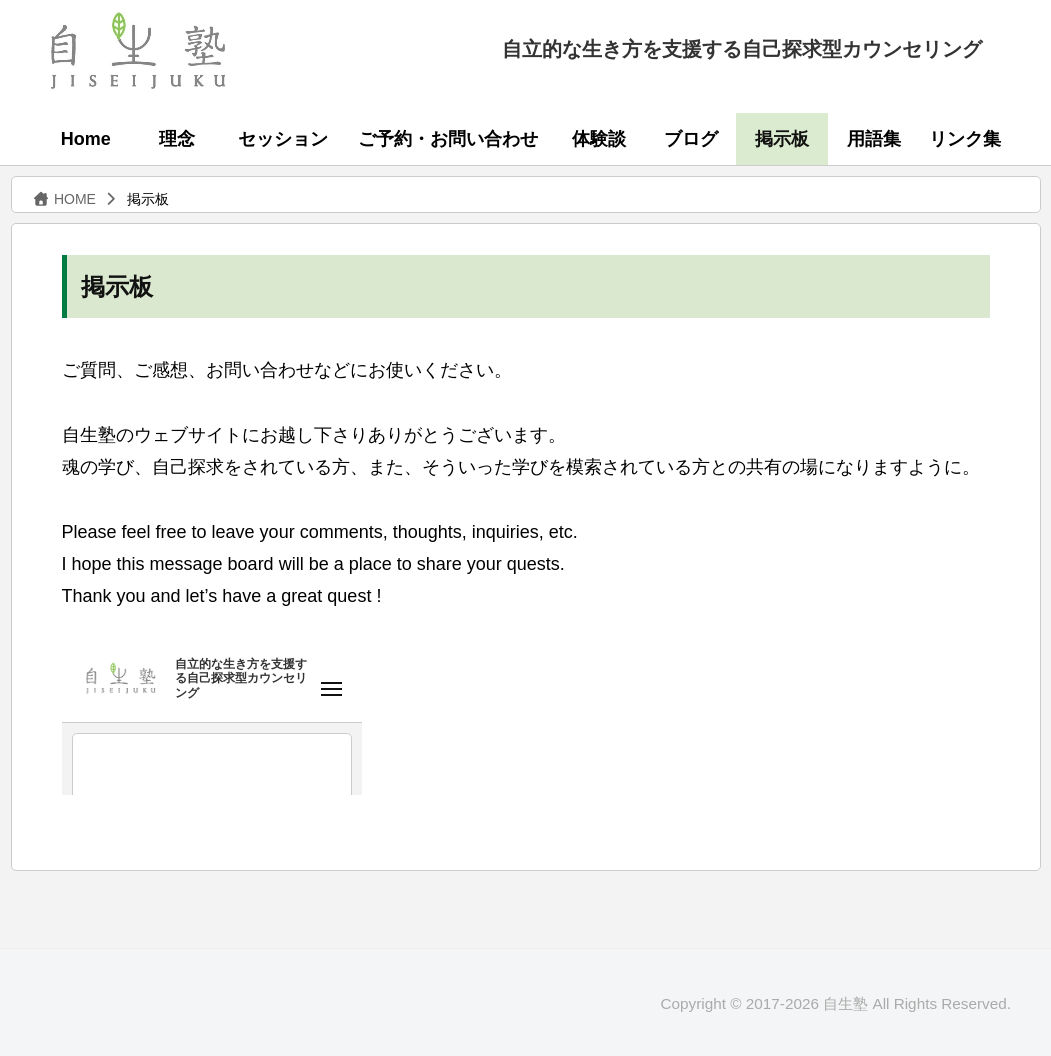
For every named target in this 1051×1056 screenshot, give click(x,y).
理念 (177, 139)
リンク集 (965, 139)
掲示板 (782, 139)
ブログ (691, 139)
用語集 (874, 139)
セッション (283, 139)
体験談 (599, 139)
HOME (64, 199)
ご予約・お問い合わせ (448, 139)
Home (86, 139)
